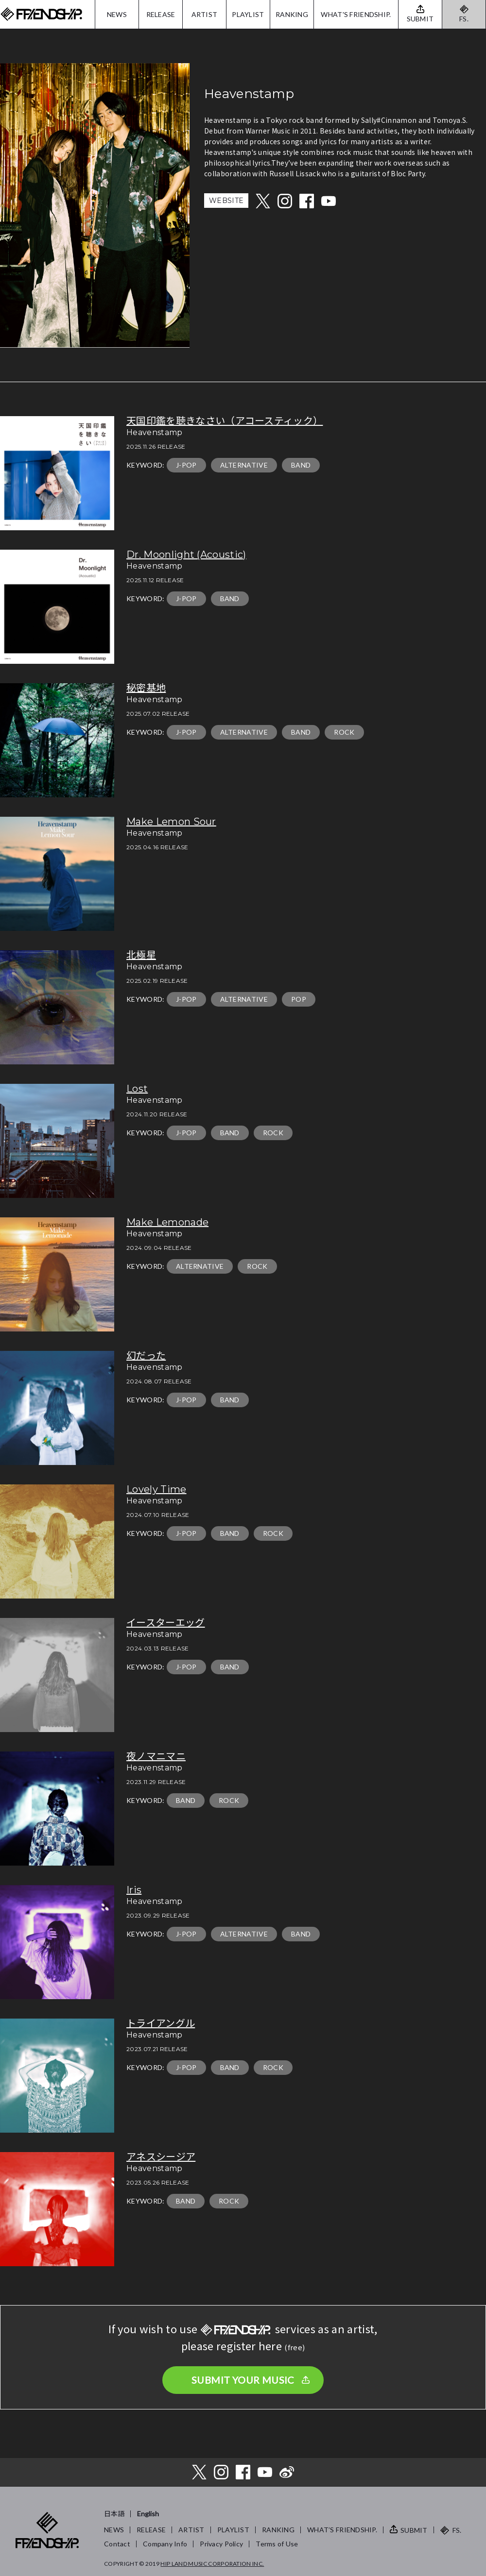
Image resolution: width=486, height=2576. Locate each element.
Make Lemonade (167, 1222)
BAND (301, 465)
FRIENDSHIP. (41, 14)
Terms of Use (277, 2544)
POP (298, 999)
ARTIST (204, 14)
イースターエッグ (165, 1623)
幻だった (146, 1356)
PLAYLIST (248, 14)
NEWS (117, 14)
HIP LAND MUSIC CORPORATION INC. (212, 2563)
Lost (137, 1088)
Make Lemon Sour (171, 821)
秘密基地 (146, 688)
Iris (133, 1890)
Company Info (165, 2544)
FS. (464, 19)
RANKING (292, 14)
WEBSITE (226, 200)
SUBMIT (414, 2530)
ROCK (344, 732)
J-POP (186, 465)
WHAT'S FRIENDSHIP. (356, 14)
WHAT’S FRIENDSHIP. (342, 2529)
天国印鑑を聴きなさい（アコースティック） (224, 421)
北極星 (141, 955)
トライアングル (160, 2023)
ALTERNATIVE (244, 465)
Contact (117, 2544)
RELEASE (160, 14)
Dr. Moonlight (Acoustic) (186, 554)
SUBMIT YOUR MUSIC (243, 2380)
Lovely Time (156, 1489)
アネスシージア (160, 2157)
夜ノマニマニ (156, 1756)
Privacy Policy (221, 2544)
